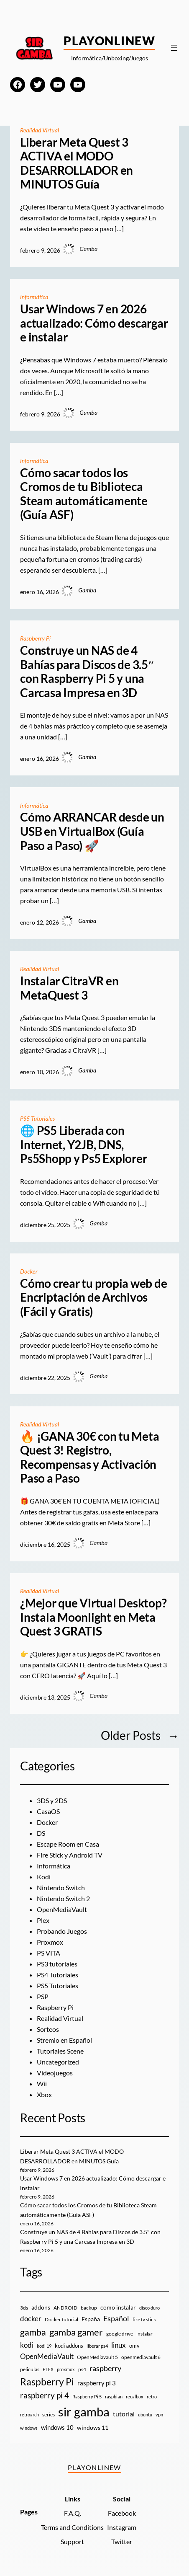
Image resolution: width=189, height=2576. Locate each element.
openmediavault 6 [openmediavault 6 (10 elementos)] (141, 2357)
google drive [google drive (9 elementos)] (119, 2334)
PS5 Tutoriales (37, 1118)
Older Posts (140, 1735)
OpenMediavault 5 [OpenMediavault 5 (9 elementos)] (97, 2357)
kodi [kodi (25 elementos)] (26, 2345)
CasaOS (48, 1811)
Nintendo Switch (61, 1887)
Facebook (122, 2513)
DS (41, 1833)
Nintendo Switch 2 (63, 1898)
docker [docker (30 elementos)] (30, 2318)
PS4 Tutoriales (57, 1975)
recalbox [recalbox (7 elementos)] (134, 2396)
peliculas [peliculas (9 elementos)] (29, 2369)
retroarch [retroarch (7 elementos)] (29, 2414)
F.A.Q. (72, 2513)
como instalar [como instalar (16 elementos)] (118, 2307)
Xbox (44, 2094)
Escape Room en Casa (68, 1844)
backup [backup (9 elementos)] (89, 2308)
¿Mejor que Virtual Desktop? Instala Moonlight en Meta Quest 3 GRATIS (93, 1617)
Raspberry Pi (35, 638)
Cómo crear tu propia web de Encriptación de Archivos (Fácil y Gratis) (93, 1297)
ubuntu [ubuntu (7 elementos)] (145, 2414)
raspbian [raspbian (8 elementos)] (114, 2396)
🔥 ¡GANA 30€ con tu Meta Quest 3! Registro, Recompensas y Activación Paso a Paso (89, 1457)
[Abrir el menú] (174, 48)
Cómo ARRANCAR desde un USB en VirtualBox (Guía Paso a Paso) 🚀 (92, 831)
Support (72, 2541)
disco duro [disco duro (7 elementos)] (149, 2307)
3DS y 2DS (52, 1800)
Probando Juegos (62, 1931)
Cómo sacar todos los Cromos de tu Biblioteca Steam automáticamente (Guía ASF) (84, 494)
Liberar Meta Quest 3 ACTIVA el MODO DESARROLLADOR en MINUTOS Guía (76, 163)
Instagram (121, 2527)
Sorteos (48, 2029)
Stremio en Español (64, 2040)
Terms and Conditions (72, 2527)
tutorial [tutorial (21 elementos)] (124, 2414)
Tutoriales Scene (60, 2051)
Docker (29, 1271)
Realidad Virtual (39, 130)
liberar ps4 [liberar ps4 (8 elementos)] (97, 2346)
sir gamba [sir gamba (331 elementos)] (84, 2411)
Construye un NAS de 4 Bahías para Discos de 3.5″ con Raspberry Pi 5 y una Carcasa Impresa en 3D (87, 671)
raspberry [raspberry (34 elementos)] (105, 2368)
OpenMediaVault (62, 1909)
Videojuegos (55, 2073)
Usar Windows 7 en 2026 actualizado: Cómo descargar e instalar (94, 323)
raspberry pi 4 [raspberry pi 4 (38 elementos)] (44, 2395)
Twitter (121, 2541)
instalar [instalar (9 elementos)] (144, 2334)
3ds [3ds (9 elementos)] (24, 2308)
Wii (42, 2084)
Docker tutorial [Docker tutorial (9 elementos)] (61, 2319)
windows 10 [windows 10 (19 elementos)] (57, 2427)
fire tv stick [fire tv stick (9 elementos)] (144, 2319)
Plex (43, 1920)
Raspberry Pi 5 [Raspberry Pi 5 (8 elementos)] (87, 2396)
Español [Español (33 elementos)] (116, 2318)
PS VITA (48, 1953)
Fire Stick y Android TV (69, 1855)
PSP (43, 1996)
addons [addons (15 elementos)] (40, 2307)
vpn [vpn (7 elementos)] (159, 2414)
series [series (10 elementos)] (48, 2414)
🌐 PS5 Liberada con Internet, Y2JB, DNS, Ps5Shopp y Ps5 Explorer (83, 1144)
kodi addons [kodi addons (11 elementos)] (69, 2345)
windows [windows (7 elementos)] (29, 2428)
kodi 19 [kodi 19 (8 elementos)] (44, 2346)
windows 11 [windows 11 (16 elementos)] (92, 2427)
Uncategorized (58, 2062)
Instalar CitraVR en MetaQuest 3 (69, 988)
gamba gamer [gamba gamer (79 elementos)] (76, 2332)
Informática (34, 296)
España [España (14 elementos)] (91, 2319)
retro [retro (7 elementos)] (152, 2396)
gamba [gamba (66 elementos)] (33, 2332)
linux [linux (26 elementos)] (118, 2345)
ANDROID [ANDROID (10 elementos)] (65, 2308)
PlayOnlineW (109, 41)
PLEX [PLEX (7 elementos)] (48, 2369)
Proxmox (50, 1942)
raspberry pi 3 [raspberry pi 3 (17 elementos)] (96, 2383)
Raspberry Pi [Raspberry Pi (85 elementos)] (47, 2381)
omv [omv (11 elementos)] (134, 2345)
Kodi (44, 1877)
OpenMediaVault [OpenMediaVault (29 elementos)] (47, 2356)
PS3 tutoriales (57, 1964)
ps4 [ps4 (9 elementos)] (82, 2369)
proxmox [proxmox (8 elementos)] (66, 2369)
